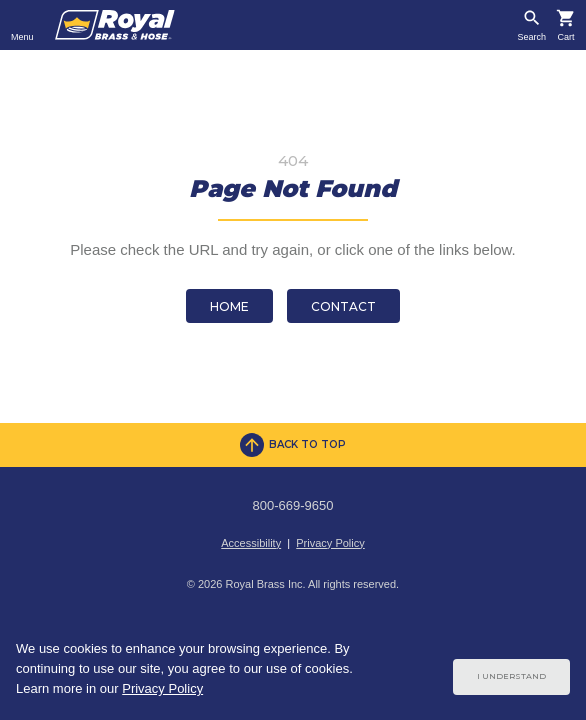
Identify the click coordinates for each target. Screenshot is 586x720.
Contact (343, 306)
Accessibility (251, 543)
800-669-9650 (293, 505)
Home (229, 306)
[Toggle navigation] (22, 25)
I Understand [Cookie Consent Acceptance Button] (511, 676)
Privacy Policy (330, 543)
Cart (565, 37)
